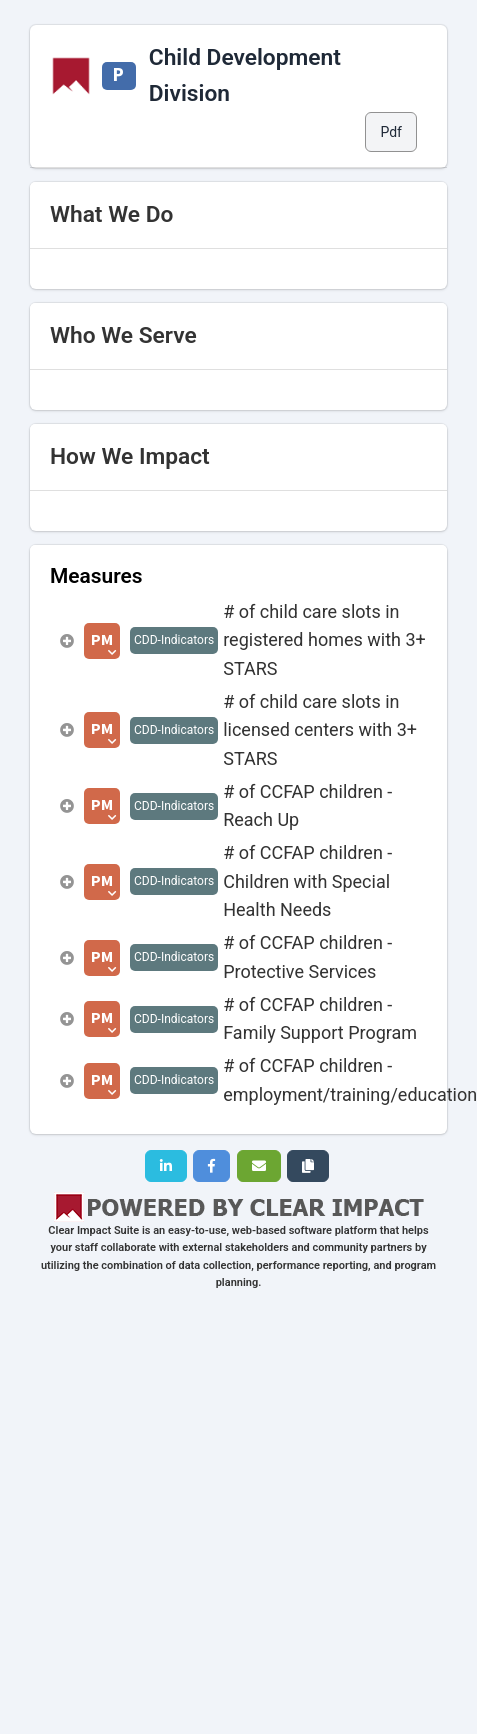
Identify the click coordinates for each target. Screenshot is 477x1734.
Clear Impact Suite (93, 1230)
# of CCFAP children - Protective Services (307, 956)
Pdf (391, 132)
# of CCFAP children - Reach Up (307, 805)
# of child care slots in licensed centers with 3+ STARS (320, 730)
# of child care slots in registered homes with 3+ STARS (324, 640)
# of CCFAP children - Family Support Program (320, 1018)
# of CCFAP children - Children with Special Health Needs (307, 881)
